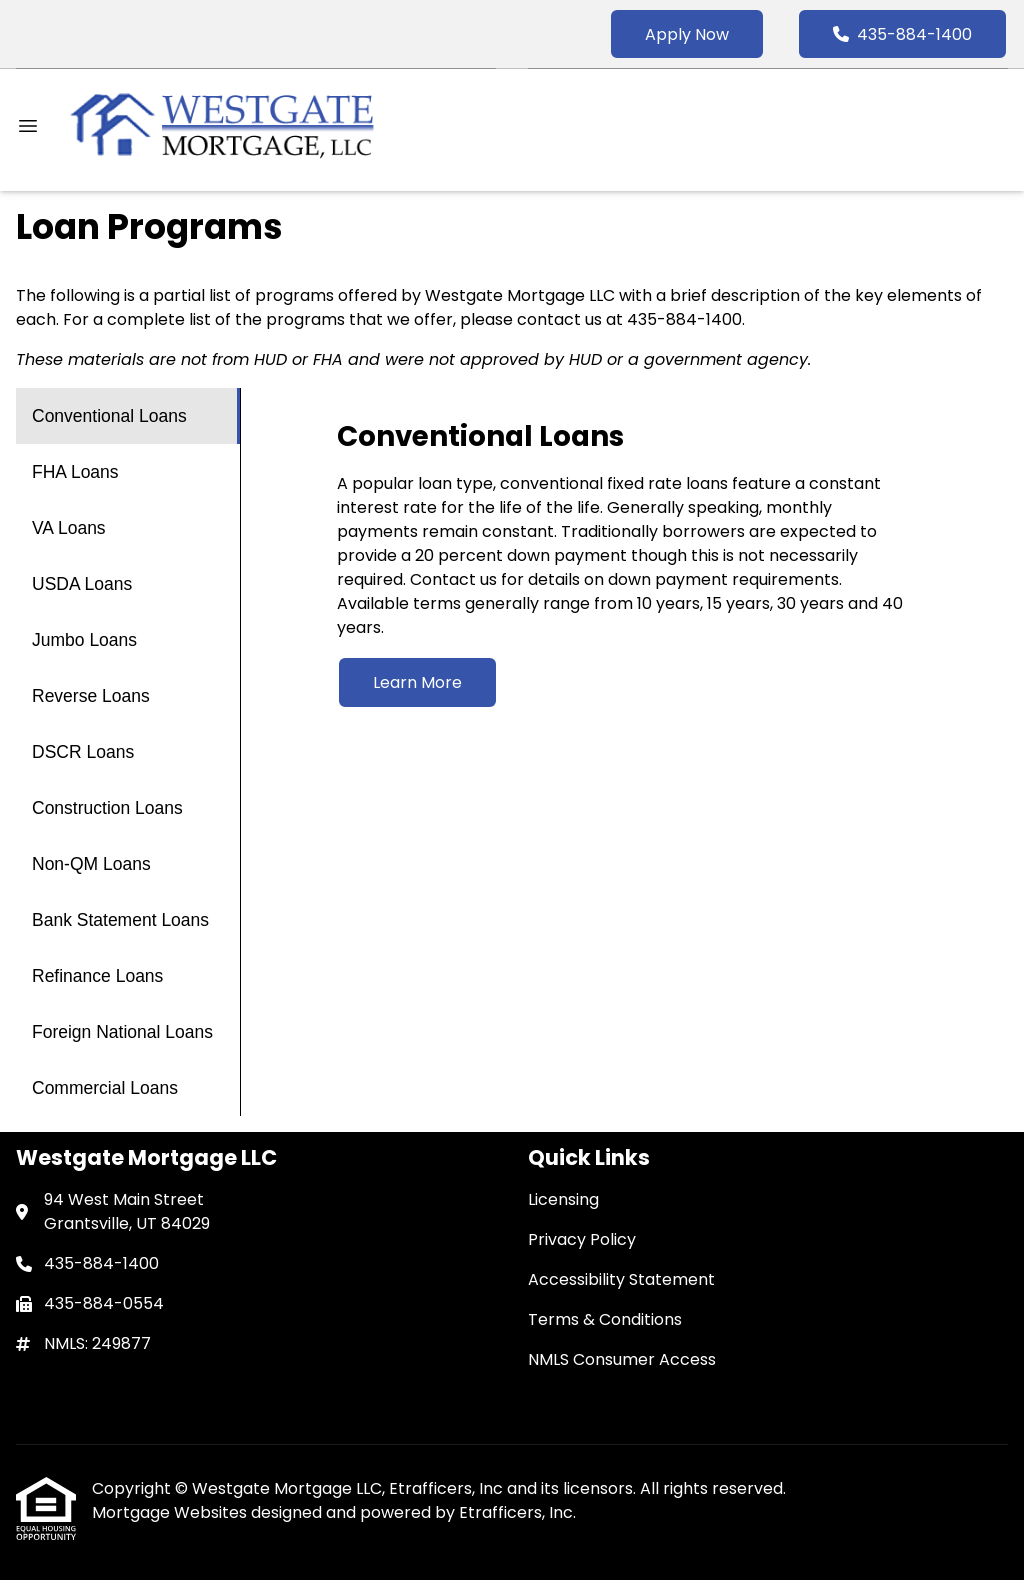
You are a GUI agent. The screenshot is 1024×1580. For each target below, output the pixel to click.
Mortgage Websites (171, 1512)
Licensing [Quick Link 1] (563, 1199)
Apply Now (687, 34)
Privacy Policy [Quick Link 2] (582, 1239)
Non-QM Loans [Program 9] (91, 864)
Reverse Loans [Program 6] (91, 696)
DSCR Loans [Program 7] (83, 752)
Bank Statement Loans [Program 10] (120, 920)
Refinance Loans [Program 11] (97, 976)
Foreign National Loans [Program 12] (122, 1032)
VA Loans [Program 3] (69, 528)
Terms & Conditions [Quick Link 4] (605, 1319)
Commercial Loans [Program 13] (105, 1088)
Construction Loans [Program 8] (107, 808)
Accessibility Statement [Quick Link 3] (621, 1279)
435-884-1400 (902, 34)
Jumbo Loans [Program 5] (84, 640)
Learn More (417, 682)
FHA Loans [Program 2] (75, 472)
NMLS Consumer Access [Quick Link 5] (622, 1359)
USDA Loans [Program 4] (82, 584)
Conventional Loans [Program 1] (109, 416)
